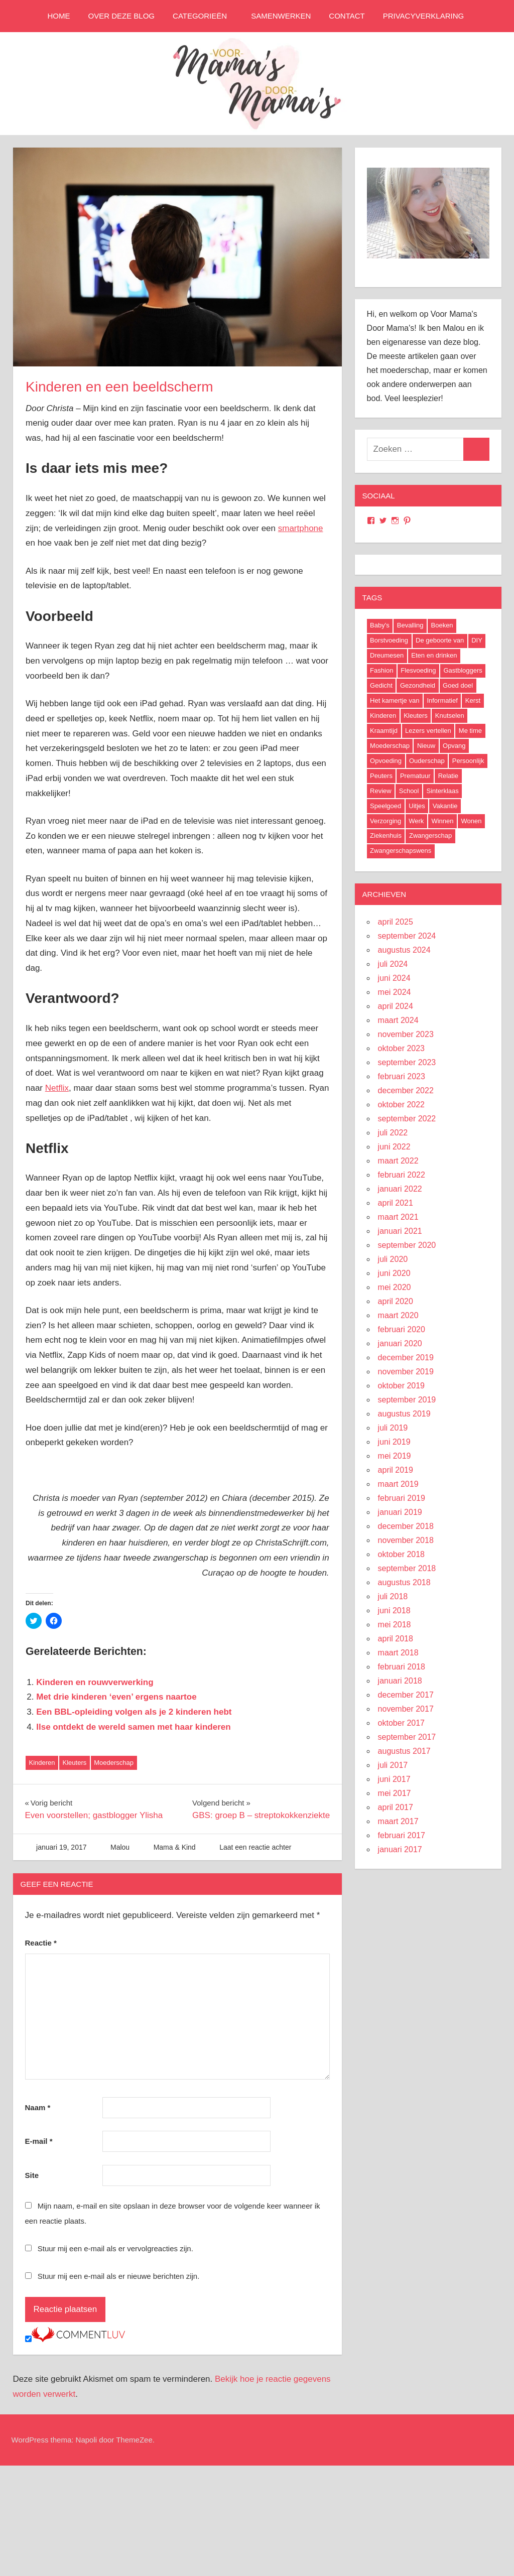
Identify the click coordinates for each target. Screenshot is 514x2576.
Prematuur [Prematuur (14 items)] (415, 776)
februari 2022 (401, 1175)
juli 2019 (393, 1428)
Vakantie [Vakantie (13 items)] (445, 806)
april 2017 (395, 1807)
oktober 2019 (401, 1385)
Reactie (41, 1943)
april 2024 (395, 1006)
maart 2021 (398, 1217)
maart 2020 (398, 1315)
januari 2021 (400, 1231)
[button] (177, 257)
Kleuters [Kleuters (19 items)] (416, 715)
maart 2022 (398, 1160)
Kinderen (42, 1762)
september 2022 (407, 1118)
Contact (346, 16)
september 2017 (407, 1737)
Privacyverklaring (423, 16)
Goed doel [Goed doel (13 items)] (458, 685)
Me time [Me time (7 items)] (470, 730)
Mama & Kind (175, 1847)
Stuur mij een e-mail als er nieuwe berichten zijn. (119, 2276)
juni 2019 (394, 1442)
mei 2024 (394, 992)
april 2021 (395, 1203)
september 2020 (407, 1245)
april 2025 (395, 922)
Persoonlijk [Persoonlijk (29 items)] (468, 760)
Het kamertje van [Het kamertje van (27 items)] (394, 700)
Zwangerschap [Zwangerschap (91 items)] (430, 835)
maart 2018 (398, 1652)
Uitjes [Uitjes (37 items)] (417, 806)
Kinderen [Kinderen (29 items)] (383, 715)
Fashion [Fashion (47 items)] (381, 670)
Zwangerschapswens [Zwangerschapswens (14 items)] (400, 850)
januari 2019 (400, 1512)
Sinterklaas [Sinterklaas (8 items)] (442, 791)
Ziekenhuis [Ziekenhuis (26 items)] (386, 835)
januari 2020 (400, 1343)
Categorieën (205, 16)
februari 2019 (401, 1498)
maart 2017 (398, 1821)
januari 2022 (400, 1189)
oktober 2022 (401, 1104)
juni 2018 (394, 1610)
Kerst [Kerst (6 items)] (472, 700)
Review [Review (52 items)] (381, 791)
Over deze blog (121, 16)
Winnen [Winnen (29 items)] (442, 821)
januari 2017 (400, 1849)
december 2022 (406, 1090)
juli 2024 (393, 964)
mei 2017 (394, 1793)
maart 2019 (398, 1484)
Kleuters (75, 1762)
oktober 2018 (401, 1554)
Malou (120, 1847)
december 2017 (406, 1695)
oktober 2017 (401, 1723)
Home (59, 16)
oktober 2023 (401, 1048)
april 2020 (395, 1301)
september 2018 (407, 1568)
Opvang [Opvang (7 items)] (454, 745)
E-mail (39, 2141)
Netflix (57, 1088)
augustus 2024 (404, 950)
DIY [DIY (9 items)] (476, 640)
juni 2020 (394, 1273)
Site (32, 2175)
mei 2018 (394, 1624)
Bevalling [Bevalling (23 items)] (410, 625)
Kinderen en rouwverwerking (94, 1682)
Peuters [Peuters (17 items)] (381, 776)
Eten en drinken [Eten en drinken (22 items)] (434, 655)
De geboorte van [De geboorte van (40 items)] (440, 640)
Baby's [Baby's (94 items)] (380, 625)
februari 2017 (401, 1835)
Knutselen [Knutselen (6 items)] (449, 715)
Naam (38, 2107)
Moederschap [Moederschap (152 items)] (390, 745)
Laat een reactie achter (255, 1847)
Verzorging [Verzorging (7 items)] (385, 821)
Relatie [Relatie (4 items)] (448, 776)
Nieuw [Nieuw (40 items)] (426, 745)
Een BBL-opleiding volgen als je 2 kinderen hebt (133, 1712)
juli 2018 (393, 1596)
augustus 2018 (404, 1582)
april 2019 (395, 1470)
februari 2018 (401, 1666)
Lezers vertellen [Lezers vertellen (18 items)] (428, 730)
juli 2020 (393, 1259)
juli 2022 (393, 1132)
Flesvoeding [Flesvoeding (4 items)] (418, 670)
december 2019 (406, 1357)
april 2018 (395, 1638)
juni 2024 (394, 978)
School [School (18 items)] (409, 791)
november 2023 (406, 1034)
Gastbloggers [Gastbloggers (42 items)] (462, 670)
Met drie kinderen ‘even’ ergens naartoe (116, 1697)
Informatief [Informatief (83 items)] (442, 700)
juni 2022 (394, 1146)
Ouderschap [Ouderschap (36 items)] (427, 760)
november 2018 (406, 1540)
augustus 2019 (404, 1413)
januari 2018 (400, 1681)
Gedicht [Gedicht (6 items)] (381, 685)
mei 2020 (394, 1287)
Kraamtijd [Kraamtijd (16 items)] (384, 730)
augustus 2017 (404, 1751)
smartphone (300, 528)
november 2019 (406, 1371)
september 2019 (407, 1399)
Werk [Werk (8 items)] (416, 821)
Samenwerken (281, 16)
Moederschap (114, 1762)
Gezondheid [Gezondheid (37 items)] (417, 685)
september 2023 (407, 1062)
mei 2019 (394, 1456)
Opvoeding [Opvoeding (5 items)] (386, 760)
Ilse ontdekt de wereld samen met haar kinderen (133, 1727)
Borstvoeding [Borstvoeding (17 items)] (389, 640)
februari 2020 (401, 1329)
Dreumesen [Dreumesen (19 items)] (387, 655)
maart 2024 (398, 1020)
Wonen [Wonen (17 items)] (471, 821)
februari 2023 (401, 1076)
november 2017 (406, 1709)
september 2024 (407, 936)
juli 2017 (393, 1765)
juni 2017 (394, 1779)
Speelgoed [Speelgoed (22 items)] (385, 806)
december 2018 (406, 1526)
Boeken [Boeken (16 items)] (442, 625)
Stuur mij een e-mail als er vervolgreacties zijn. (115, 2248)
